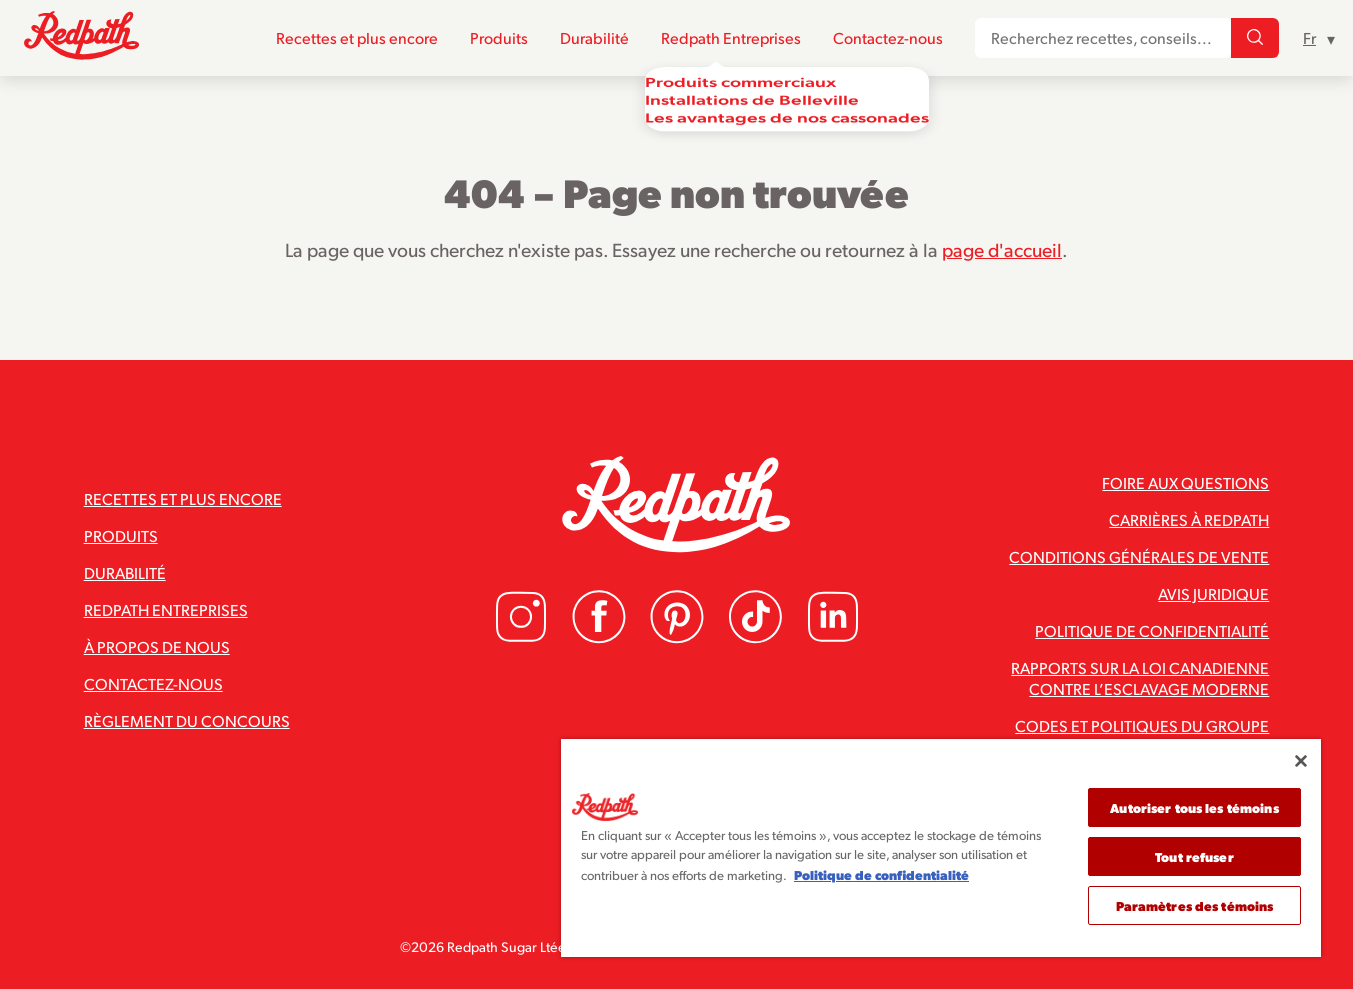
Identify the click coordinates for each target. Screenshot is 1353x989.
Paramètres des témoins (1195, 905)
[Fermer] (1301, 761)
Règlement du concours (187, 720)
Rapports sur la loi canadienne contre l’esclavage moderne (1140, 678)
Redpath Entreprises (731, 38)
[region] (941, 848)
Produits (499, 38)
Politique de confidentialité (1152, 630)
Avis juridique (1213, 593)
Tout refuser (1194, 856)
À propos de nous (157, 646)
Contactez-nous (888, 38)
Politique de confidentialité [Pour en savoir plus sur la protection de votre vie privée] (881, 874)
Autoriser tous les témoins (1194, 807)
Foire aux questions (1185, 482)
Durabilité (594, 38)
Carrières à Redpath (1189, 519)
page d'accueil (1002, 249)
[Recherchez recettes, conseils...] (1255, 39)
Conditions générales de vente (1139, 556)
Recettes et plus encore (357, 38)
